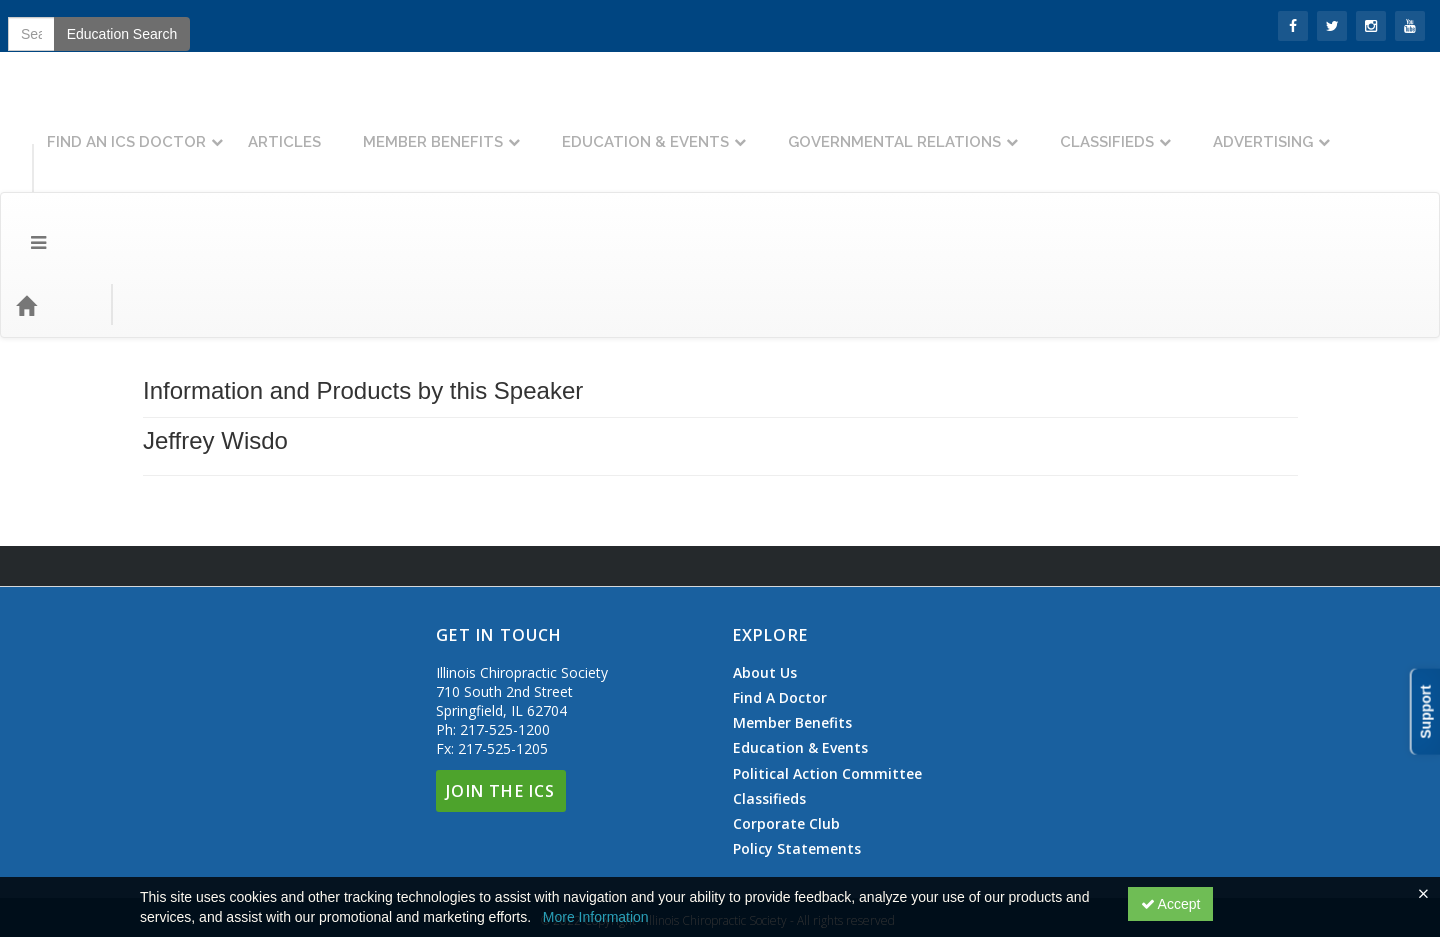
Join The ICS (500, 681)
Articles (364, 127)
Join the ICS (130, 24)
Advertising (1343, 127)
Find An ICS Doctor (206, 127)
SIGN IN (41, 24)
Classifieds (1187, 127)
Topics (126, 194)
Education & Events (725, 127)
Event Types (218, 194)
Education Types (343, 194)
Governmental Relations (974, 127)
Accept (1171, 904)
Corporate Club (786, 714)
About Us (765, 563)
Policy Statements (797, 738)
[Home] (56, 195)
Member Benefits (513, 127)
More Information (596, 917)
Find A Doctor (780, 588)
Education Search (1133, 195)
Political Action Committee (827, 664)
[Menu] (23, 195)
